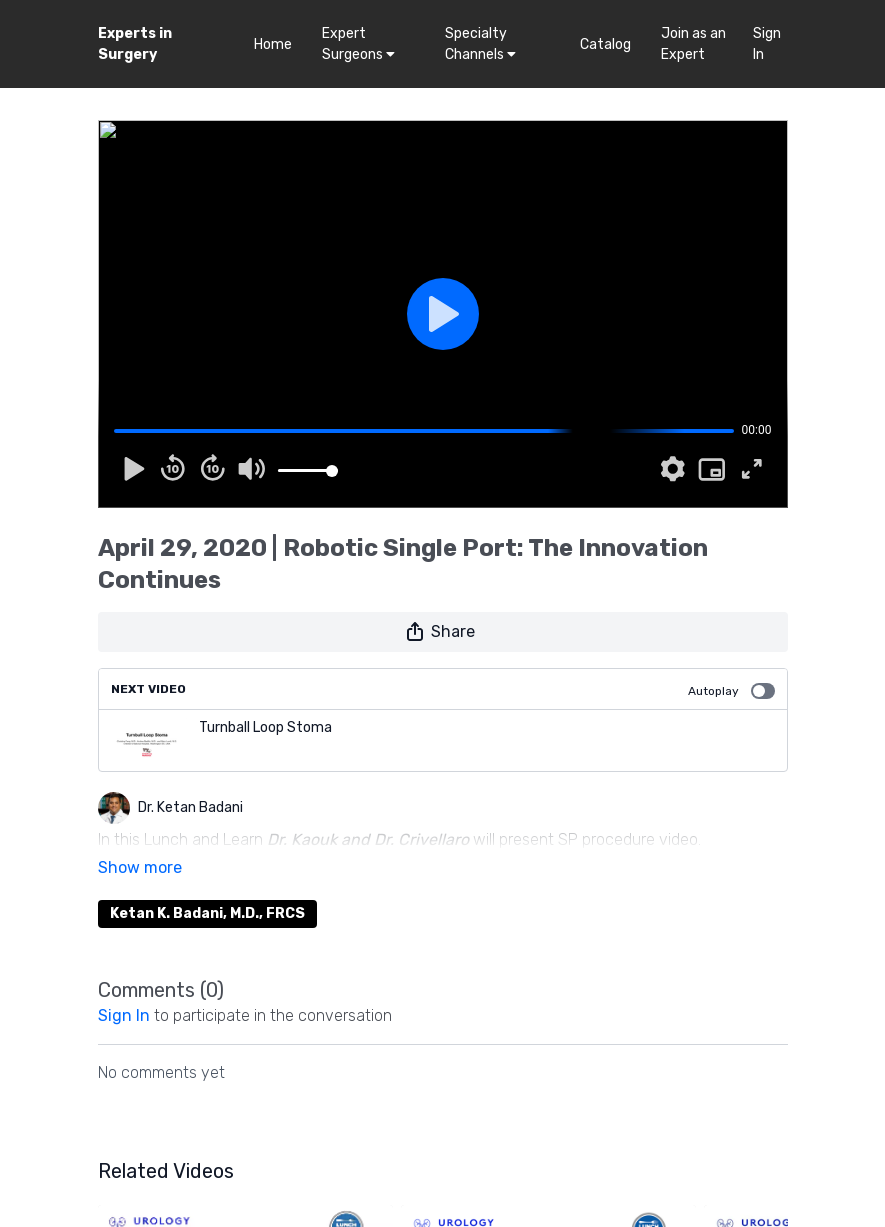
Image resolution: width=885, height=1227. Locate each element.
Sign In (767, 44)
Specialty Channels (480, 44)
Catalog (605, 44)
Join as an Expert (693, 44)
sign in (124, 987)
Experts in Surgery (135, 44)
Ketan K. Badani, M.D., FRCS (207, 885)
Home (273, 44)
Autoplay (731, 691)
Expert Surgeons (358, 44)
